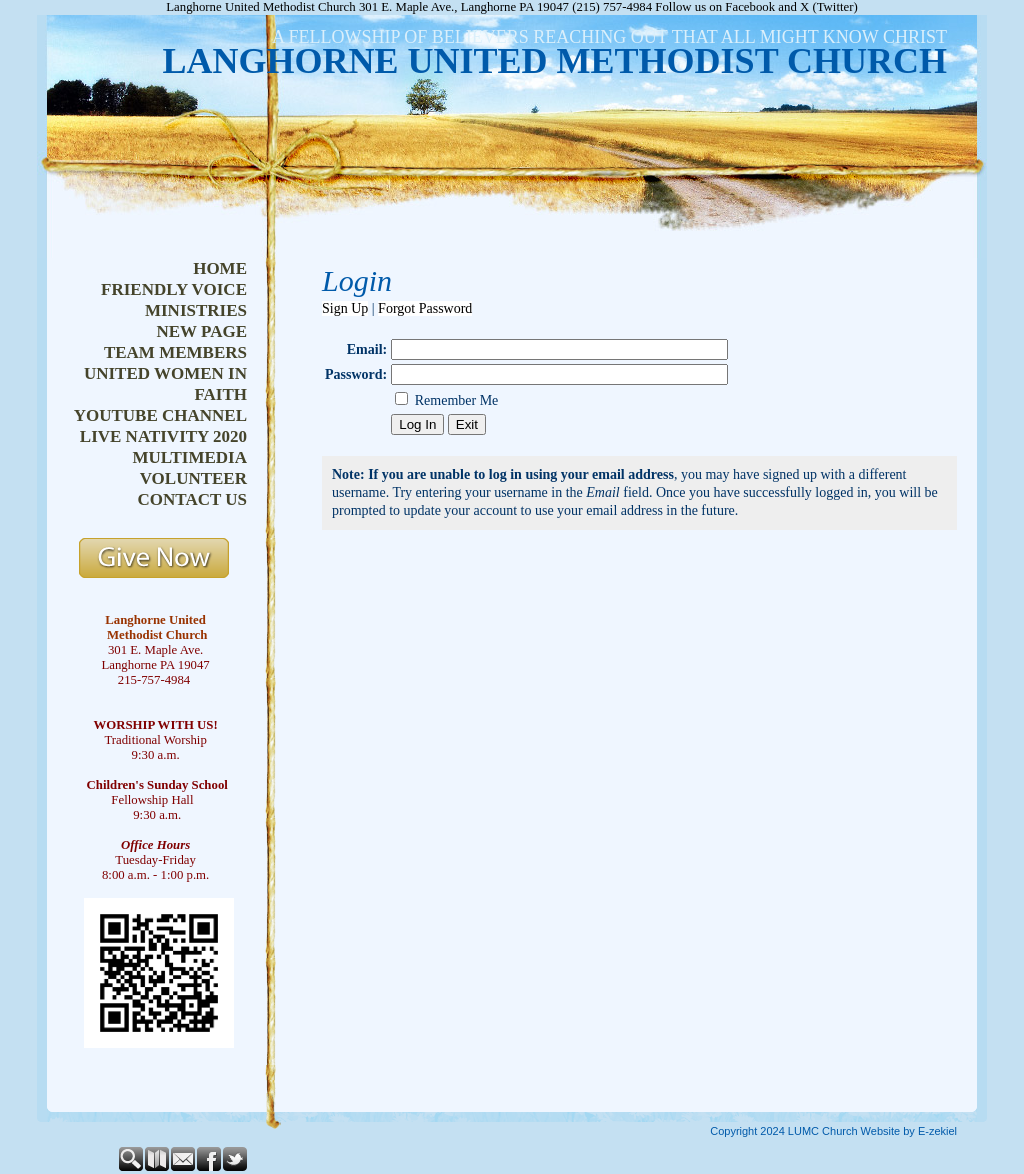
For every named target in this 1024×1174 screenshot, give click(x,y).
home (220, 268)
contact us (192, 499)
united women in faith (165, 384)
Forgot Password (425, 308)
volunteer (193, 478)
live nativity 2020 (163, 436)
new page (201, 331)
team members (175, 352)
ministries (196, 310)
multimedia (189, 457)
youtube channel (160, 415)
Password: (356, 374)
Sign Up (345, 308)
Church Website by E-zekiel (889, 1131)
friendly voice (174, 289)
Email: (367, 349)
